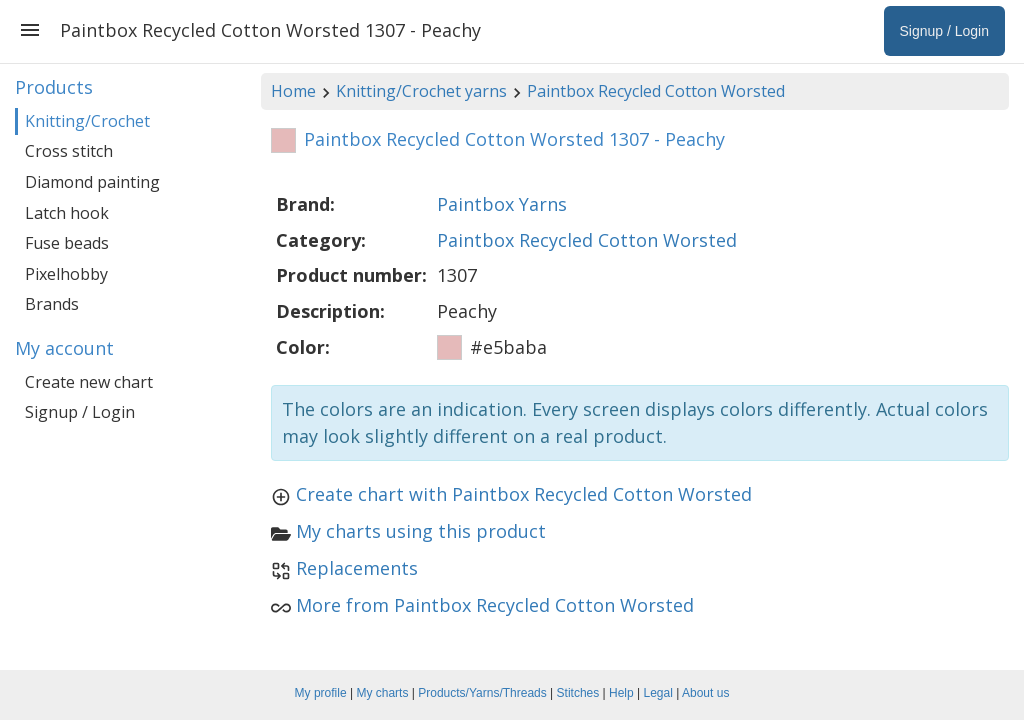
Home (293, 91)
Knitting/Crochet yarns (421, 91)
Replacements (357, 568)
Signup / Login (80, 412)
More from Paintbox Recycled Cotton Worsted (495, 605)
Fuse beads (67, 243)
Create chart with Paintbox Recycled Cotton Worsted (524, 494)
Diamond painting (92, 182)
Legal (658, 693)
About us (705, 693)
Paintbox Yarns (502, 204)
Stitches (578, 693)
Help (621, 693)
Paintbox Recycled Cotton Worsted (656, 91)
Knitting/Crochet (87, 121)
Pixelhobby (66, 274)
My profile (321, 693)
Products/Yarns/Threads (482, 693)
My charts (382, 693)
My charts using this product (421, 531)
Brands (52, 304)
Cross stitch (69, 151)
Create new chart (89, 382)
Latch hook (67, 213)
